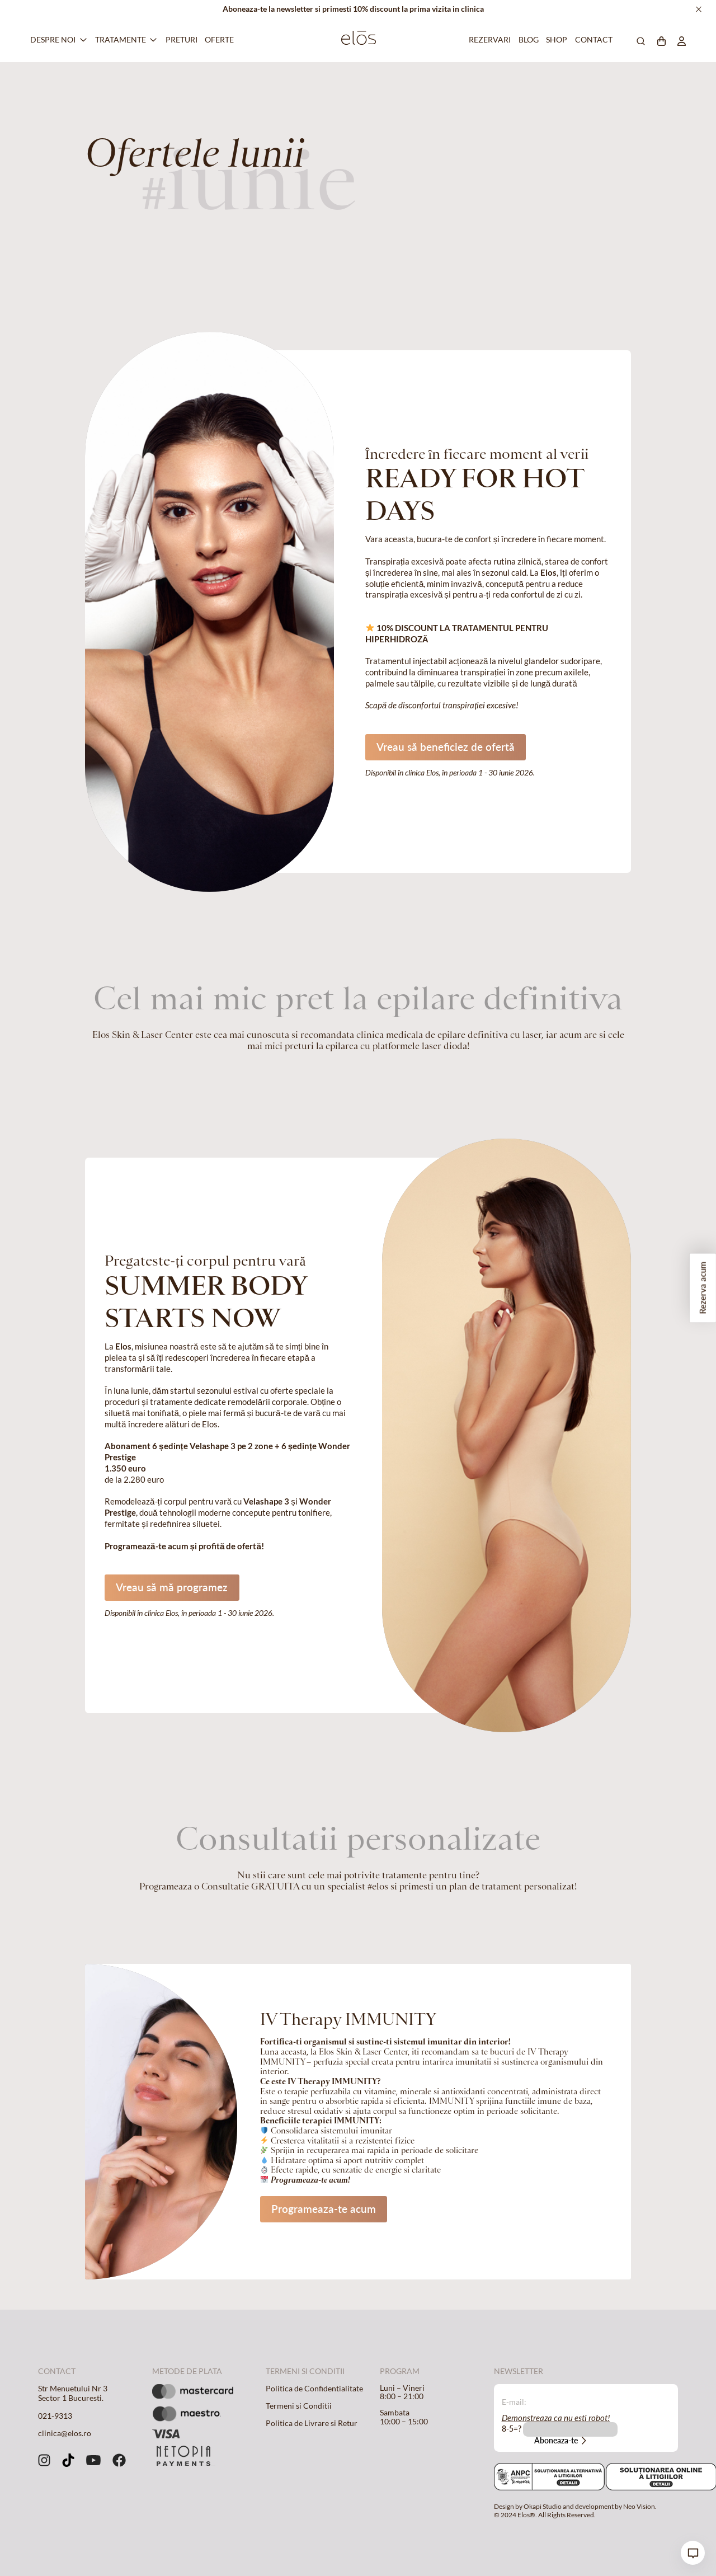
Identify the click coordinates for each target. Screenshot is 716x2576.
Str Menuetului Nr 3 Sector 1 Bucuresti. (72, 2393)
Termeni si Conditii (299, 2405)
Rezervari (488, 39)
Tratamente (120, 39)
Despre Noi (53, 39)
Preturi (180, 39)
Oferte (218, 39)
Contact (592, 39)
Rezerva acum (703, 1288)
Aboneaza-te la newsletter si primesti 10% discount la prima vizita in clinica (353, 8)
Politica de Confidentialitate (314, 2388)
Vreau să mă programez (172, 1587)
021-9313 (55, 2416)
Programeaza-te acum (323, 2209)
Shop (555, 39)
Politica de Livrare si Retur (311, 2423)
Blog (527, 39)
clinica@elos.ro (64, 2433)
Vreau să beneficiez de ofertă (445, 747)
